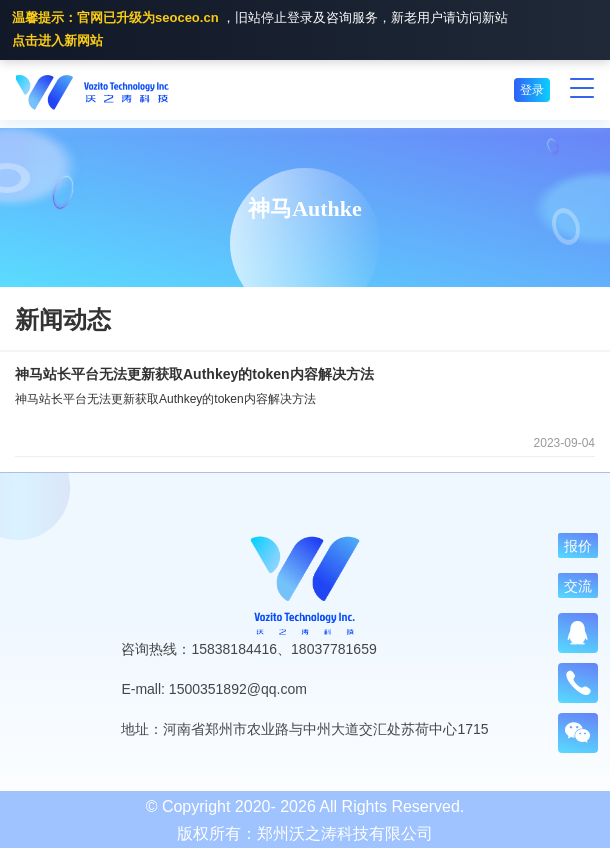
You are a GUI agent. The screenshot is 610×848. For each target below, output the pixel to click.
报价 (578, 546)
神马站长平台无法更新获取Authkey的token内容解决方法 (194, 374)
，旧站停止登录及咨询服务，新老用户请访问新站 (260, 31)
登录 (532, 90)
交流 (578, 586)
